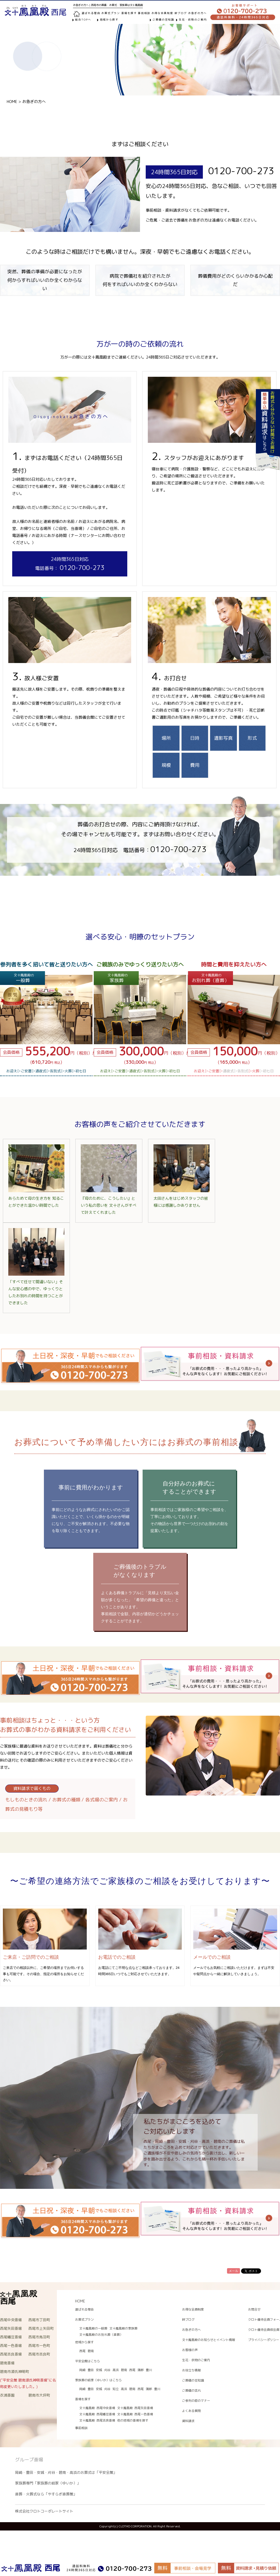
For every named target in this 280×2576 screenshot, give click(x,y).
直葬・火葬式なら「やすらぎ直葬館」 (46, 2493)
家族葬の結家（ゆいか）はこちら (98, 2380)
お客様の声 (190, 2350)
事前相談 (144, 13)
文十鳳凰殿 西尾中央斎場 (97, 2408)
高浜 (115, 2370)
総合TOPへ (83, 19)
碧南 (91, 2351)
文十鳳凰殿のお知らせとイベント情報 (208, 2340)
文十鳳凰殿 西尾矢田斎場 (135, 2408)
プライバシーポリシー (263, 2340)
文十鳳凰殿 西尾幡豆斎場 (97, 2414)
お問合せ (254, 2309)
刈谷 (107, 2370)
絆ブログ (181, 13)
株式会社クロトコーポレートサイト (44, 2511)
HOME (12, 101)
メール (233, 2271)
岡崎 (82, 2370)
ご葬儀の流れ (191, 2390)
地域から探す (109, 19)
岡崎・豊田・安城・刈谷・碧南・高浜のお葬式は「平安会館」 (66, 2472)
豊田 (91, 2370)
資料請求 (188, 2421)
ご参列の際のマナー (196, 2400)
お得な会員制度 (162, 13)
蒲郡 (140, 2370)
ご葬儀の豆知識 (163, 19)
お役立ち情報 (191, 2370)
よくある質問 (191, 2411)
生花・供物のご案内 (193, 19)
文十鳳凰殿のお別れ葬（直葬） (101, 2334)
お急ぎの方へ (197, 13)
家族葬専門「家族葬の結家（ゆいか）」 (48, 2483)
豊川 (149, 2370)
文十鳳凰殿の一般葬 (93, 2328)
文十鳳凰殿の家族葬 (123, 2328)
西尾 (82, 2351)
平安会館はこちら (87, 2361)
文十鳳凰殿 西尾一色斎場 (135, 2414)
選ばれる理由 (91, 13)
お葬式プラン (84, 2319)
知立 (115, 2389)
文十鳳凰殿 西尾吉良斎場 (97, 2420)
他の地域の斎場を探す (132, 2420)
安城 (99, 2370)
